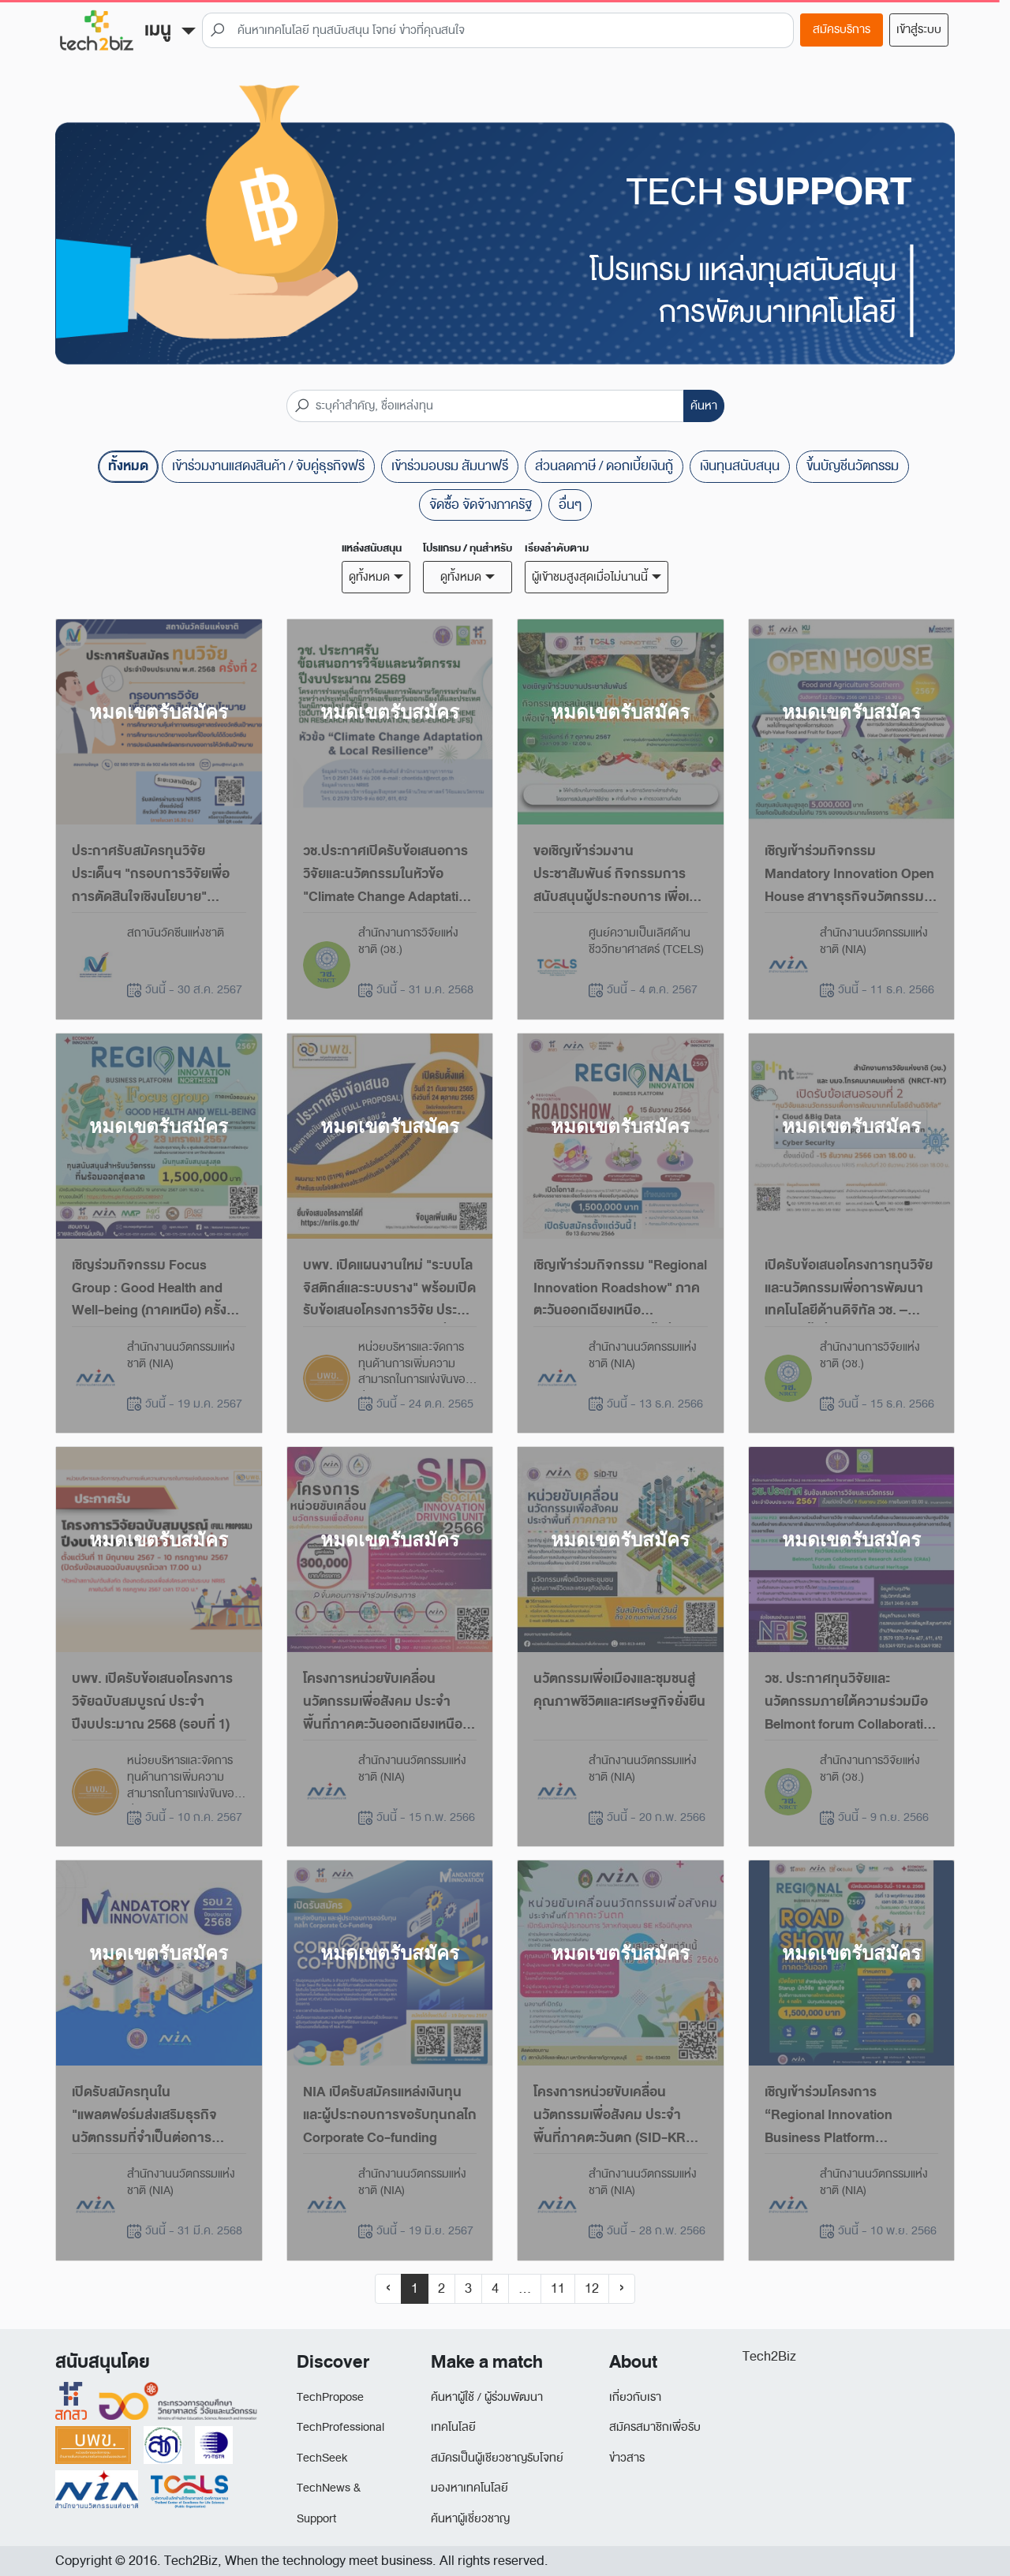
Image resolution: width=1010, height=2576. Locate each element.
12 (592, 2288)
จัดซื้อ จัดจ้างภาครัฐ (480, 504)
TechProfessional (340, 2427)
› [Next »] (622, 2288)
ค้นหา (703, 406)
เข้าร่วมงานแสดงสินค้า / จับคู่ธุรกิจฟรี (268, 465)
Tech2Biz (769, 2356)
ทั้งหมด (128, 465)
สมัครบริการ (841, 29)
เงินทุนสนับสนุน (740, 465)
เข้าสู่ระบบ (918, 29)
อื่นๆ (570, 504)
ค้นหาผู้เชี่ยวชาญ (470, 2519)
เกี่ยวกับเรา (635, 2397)
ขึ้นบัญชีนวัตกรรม (852, 465)
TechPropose (330, 2397)
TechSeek (322, 2458)
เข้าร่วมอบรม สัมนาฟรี (449, 465)
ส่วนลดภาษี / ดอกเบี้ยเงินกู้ (604, 465)
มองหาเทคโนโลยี (469, 2488)
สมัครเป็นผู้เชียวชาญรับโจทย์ (497, 2458)
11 (558, 2288)
